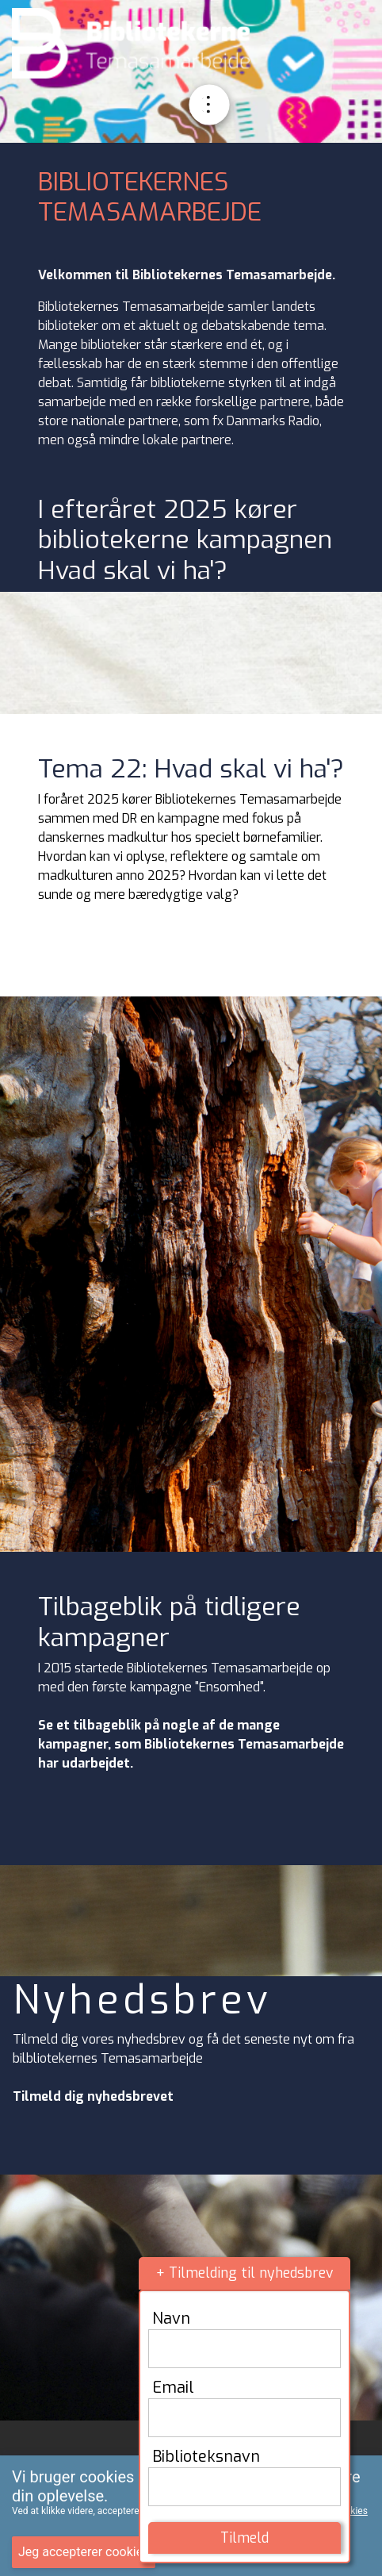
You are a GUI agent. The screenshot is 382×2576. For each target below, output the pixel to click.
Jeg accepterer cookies (83, 2551)
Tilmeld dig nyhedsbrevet (93, 2096)
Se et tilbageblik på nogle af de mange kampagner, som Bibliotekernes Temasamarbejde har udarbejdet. (191, 1744)
